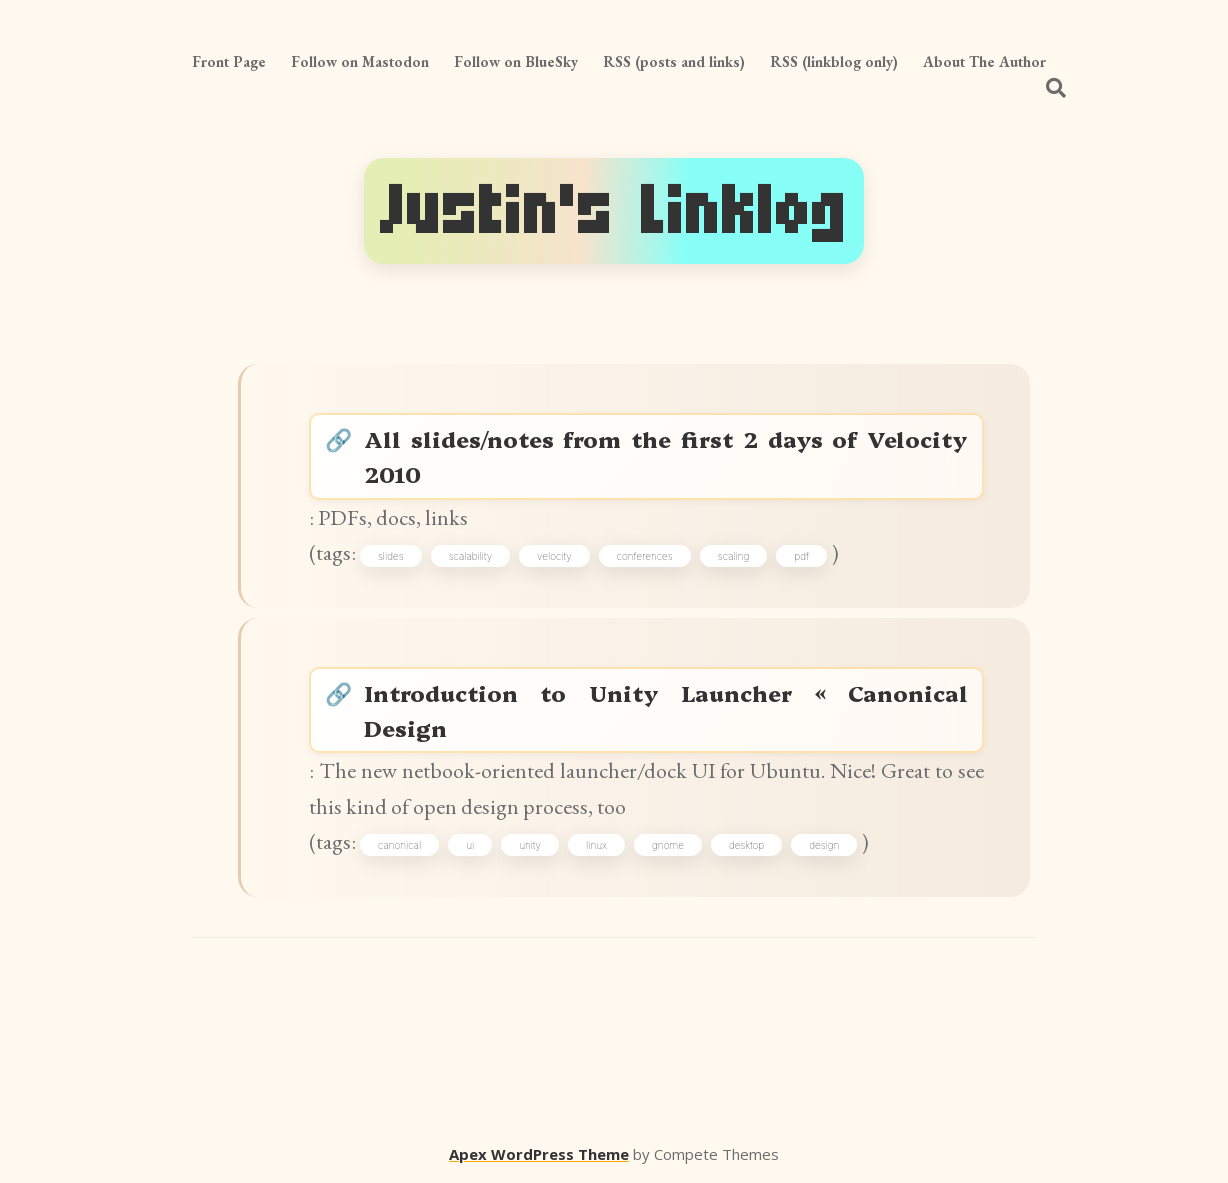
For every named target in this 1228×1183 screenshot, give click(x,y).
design (824, 845)
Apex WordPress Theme (539, 1154)
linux (596, 845)
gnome (668, 845)
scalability (470, 556)
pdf (801, 556)
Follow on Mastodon (360, 61)
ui (470, 845)
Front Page (229, 61)
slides (391, 556)
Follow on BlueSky (516, 61)
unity (530, 845)
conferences (645, 556)
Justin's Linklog (614, 211)
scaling (734, 556)
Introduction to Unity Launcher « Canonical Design (666, 710)
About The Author (984, 61)
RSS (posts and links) (674, 61)
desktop (746, 845)
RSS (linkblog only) (834, 61)
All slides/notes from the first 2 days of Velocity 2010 (666, 456)
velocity (554, 556)
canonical (399, 845)
